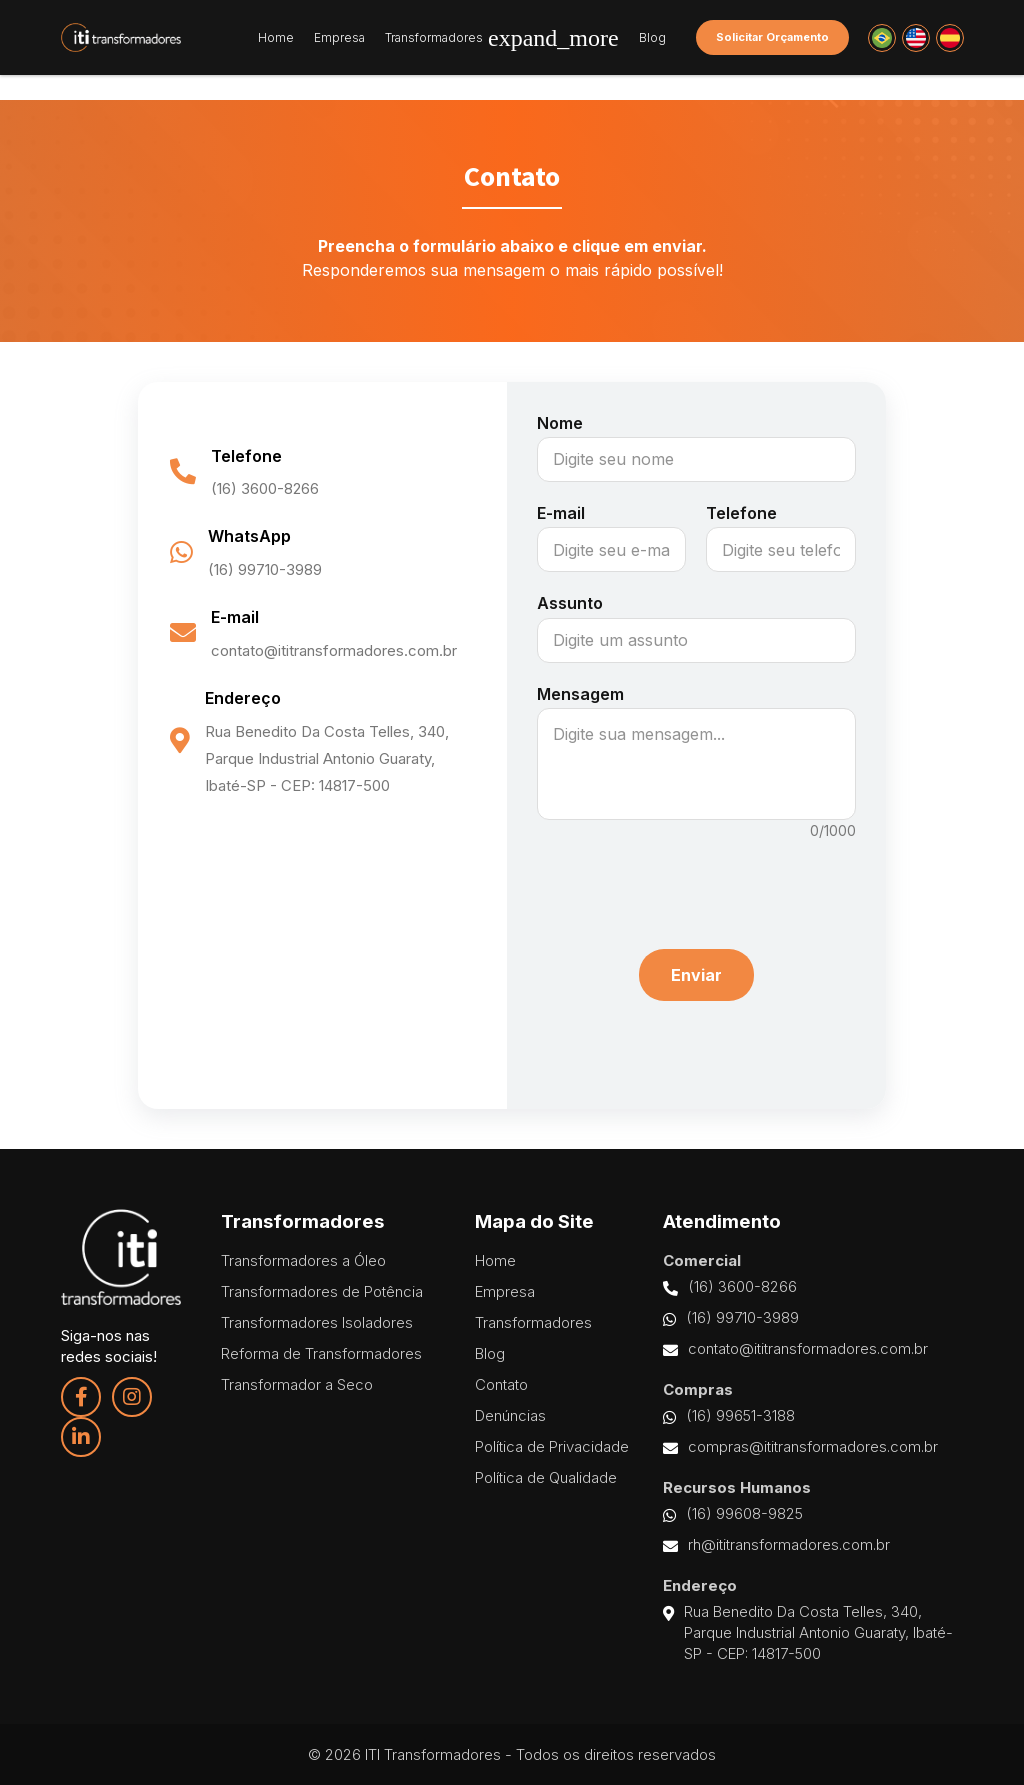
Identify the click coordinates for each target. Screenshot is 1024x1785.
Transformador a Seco (297, 1384)
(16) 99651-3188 (729, 1416)
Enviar (696, 975)
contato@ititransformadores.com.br (795, 1349)
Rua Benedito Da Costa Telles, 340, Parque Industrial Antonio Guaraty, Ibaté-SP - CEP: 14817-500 (808, 1633)
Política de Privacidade (552, 1446)
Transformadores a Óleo (303, 1260)
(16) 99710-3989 (731, 1318)
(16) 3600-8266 (730, 1287)
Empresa (339, 38)
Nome (560, 423)
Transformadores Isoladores (317, 1322)
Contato (501, 1384)
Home (276, 38)
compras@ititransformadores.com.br (800, 1447)
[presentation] (696, 885)
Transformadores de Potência (322, 1291)
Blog (652, 38)
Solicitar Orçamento (772, 37)
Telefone (741, 513)
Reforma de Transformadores (321, 1353)
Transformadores (502, 38)
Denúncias (510, 1415)
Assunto (570, 603)
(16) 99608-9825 (733, 1514)
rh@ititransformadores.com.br (776, 1545)
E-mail (561, 513)
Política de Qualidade (546, 1477)
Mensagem (580, 694)
